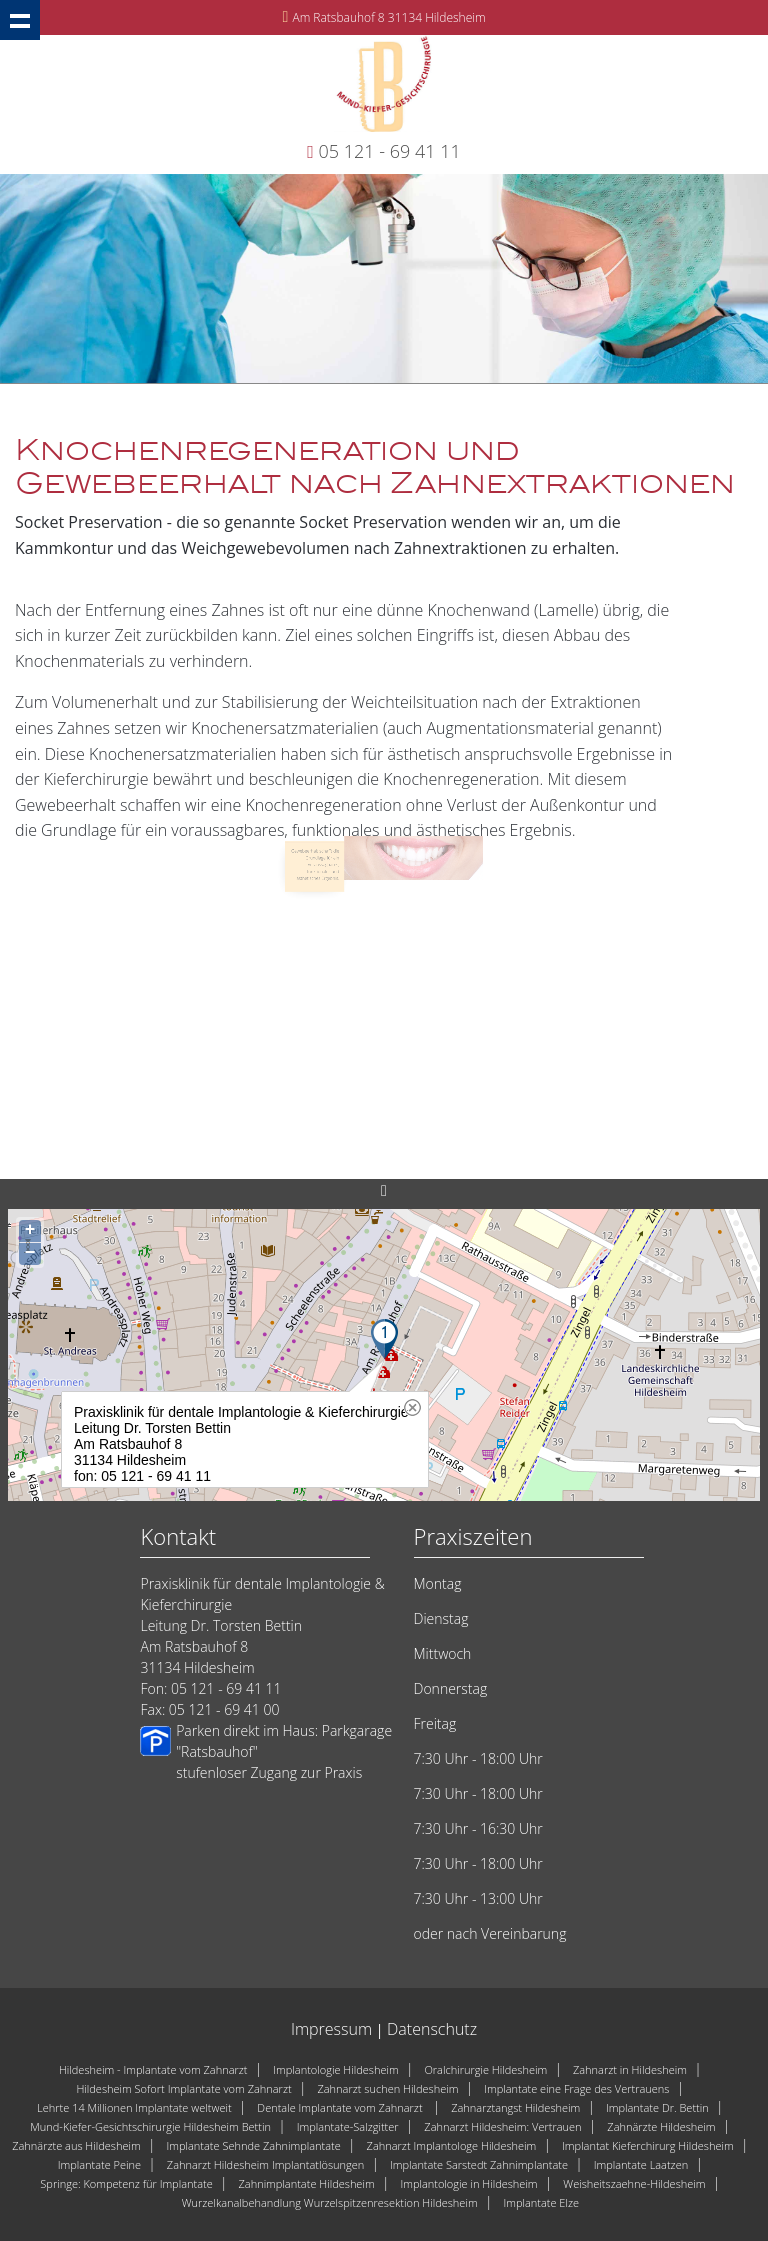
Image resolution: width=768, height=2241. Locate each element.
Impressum (331, 2029)
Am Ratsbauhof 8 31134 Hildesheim (388, 17)
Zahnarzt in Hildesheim (630, 2069)
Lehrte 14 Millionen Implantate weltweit (134, 2107)
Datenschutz (432, 2029)
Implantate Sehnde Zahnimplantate (253, 2145)
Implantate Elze (541, 2202)
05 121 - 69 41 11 (390, 151)
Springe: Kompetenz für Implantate (126, 2183)
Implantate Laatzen (641, 2164)
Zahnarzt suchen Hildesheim (387, 2088)
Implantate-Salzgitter (348, 2126)
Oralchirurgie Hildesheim (485, 2069)
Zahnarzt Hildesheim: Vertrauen (502, 2126)
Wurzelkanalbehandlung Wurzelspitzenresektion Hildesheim (330, 2202)
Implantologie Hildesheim (335, 2069)
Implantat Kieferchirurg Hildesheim (648, 2145)
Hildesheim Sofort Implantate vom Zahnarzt (183, 2088)
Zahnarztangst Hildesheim (515, 2107)
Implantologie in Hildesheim (468, 2183)
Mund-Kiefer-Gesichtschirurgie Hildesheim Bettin (150, 2126)
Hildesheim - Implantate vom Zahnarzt (153, 2069)
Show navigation (20, 20)
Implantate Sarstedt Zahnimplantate (479, 2164)
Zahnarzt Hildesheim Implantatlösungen (265, 2164)
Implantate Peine (99, 2164)
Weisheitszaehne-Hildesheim (634, 2183)
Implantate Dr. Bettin (657, 2107)
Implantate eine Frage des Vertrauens (576, 2088)
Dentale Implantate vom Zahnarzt (341, 2107)
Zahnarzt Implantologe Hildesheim (452, 2145)
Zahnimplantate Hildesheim (306, 2183)
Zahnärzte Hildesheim (661, 2126)
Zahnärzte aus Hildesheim (76, 2145)
